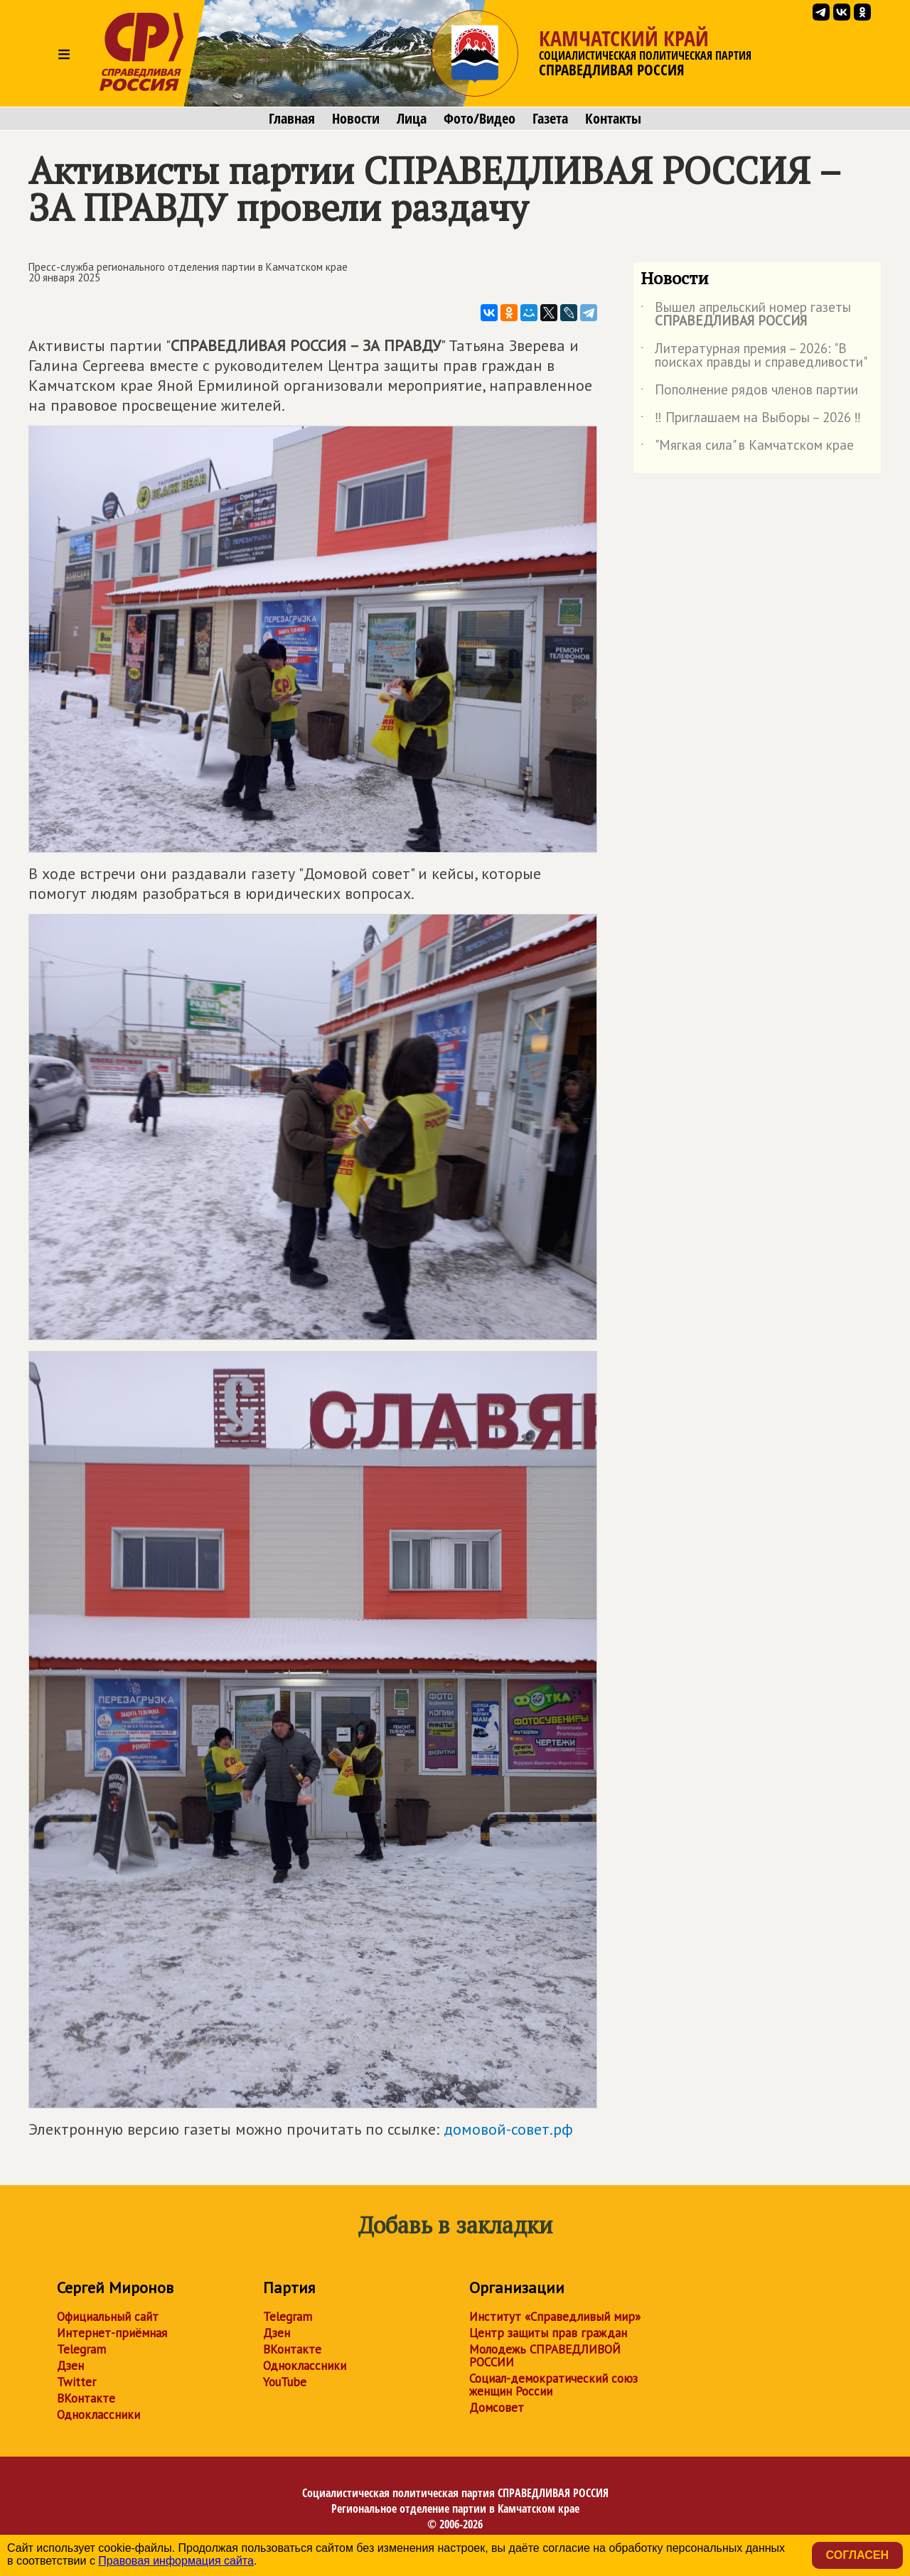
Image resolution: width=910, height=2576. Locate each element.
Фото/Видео (479, 118)
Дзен (70, 2365)
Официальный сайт (108, 2316)
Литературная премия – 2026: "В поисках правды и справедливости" (754, 356)
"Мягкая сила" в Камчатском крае (747, 447)
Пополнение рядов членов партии (749, 392)
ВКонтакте (86, 2398)
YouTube (284, 2382)
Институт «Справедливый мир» (555, 2316)
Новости (356, 118)
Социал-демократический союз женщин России (553, 2385)
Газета (550, 118)
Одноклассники (98, 2414)
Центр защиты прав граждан (548, 2333)
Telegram (81, 2349)
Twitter (76, 2382)
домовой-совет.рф (508, 2129)
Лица (412, 118)
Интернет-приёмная (112, 2333)
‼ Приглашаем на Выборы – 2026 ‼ (751, 420)
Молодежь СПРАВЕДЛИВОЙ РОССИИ (545, 2355)
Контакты (613, 118)
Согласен (857, 2555)
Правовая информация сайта (176, 2561)
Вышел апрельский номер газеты (746, 315)
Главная (292, 118)
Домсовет (496, 2407)
